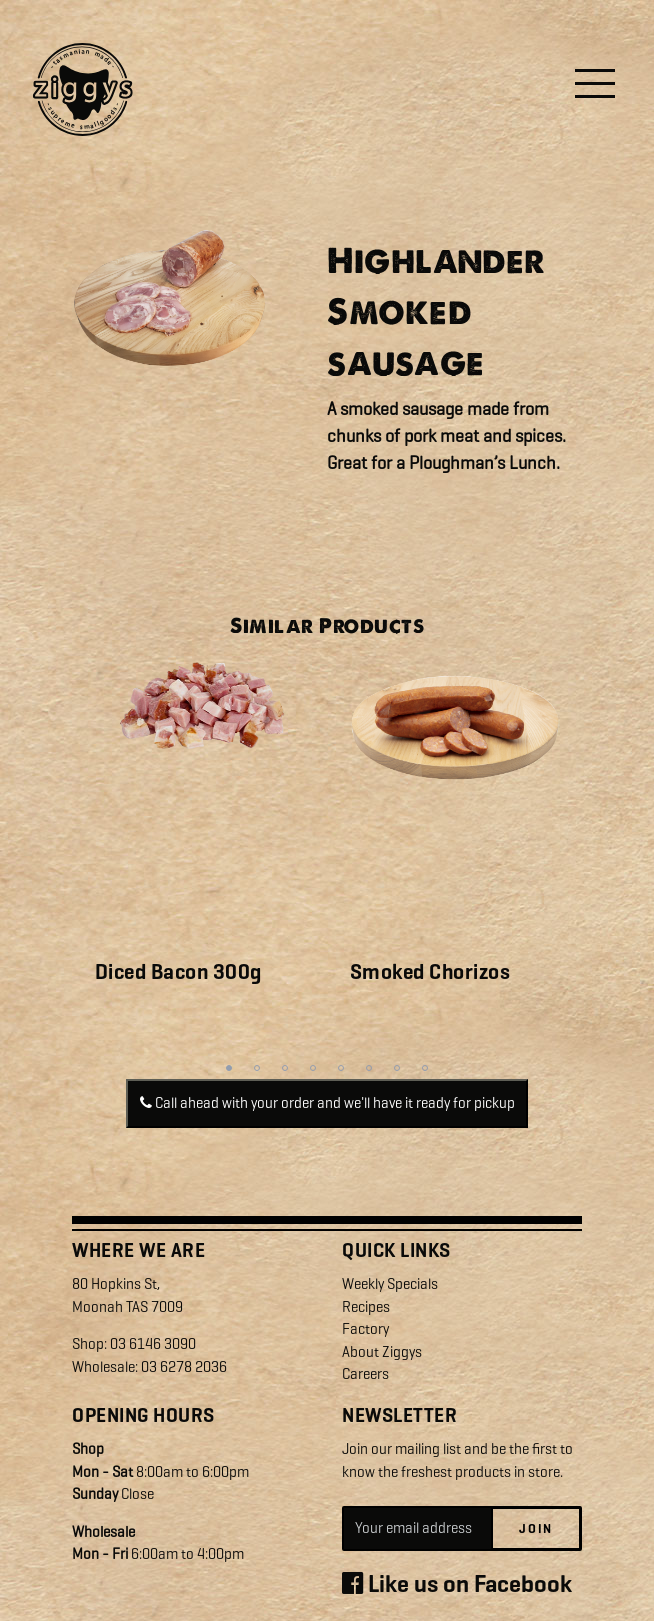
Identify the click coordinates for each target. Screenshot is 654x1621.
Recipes (366, 1307)
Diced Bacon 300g (178, 972)
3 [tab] (285, 1068)
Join (536, 1528)
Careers (365, 1374)
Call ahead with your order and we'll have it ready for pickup (327, 1103)
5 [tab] (341, 1068)
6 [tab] (369, 1068)
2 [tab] (257, 1068)
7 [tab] (397, 1068)
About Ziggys (382, 1352)
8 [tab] (425, 1068)
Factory (365, 1329)
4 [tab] (313, 1068)
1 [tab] (229, 1068)
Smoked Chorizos (430, 972)
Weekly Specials (390, 1284)
